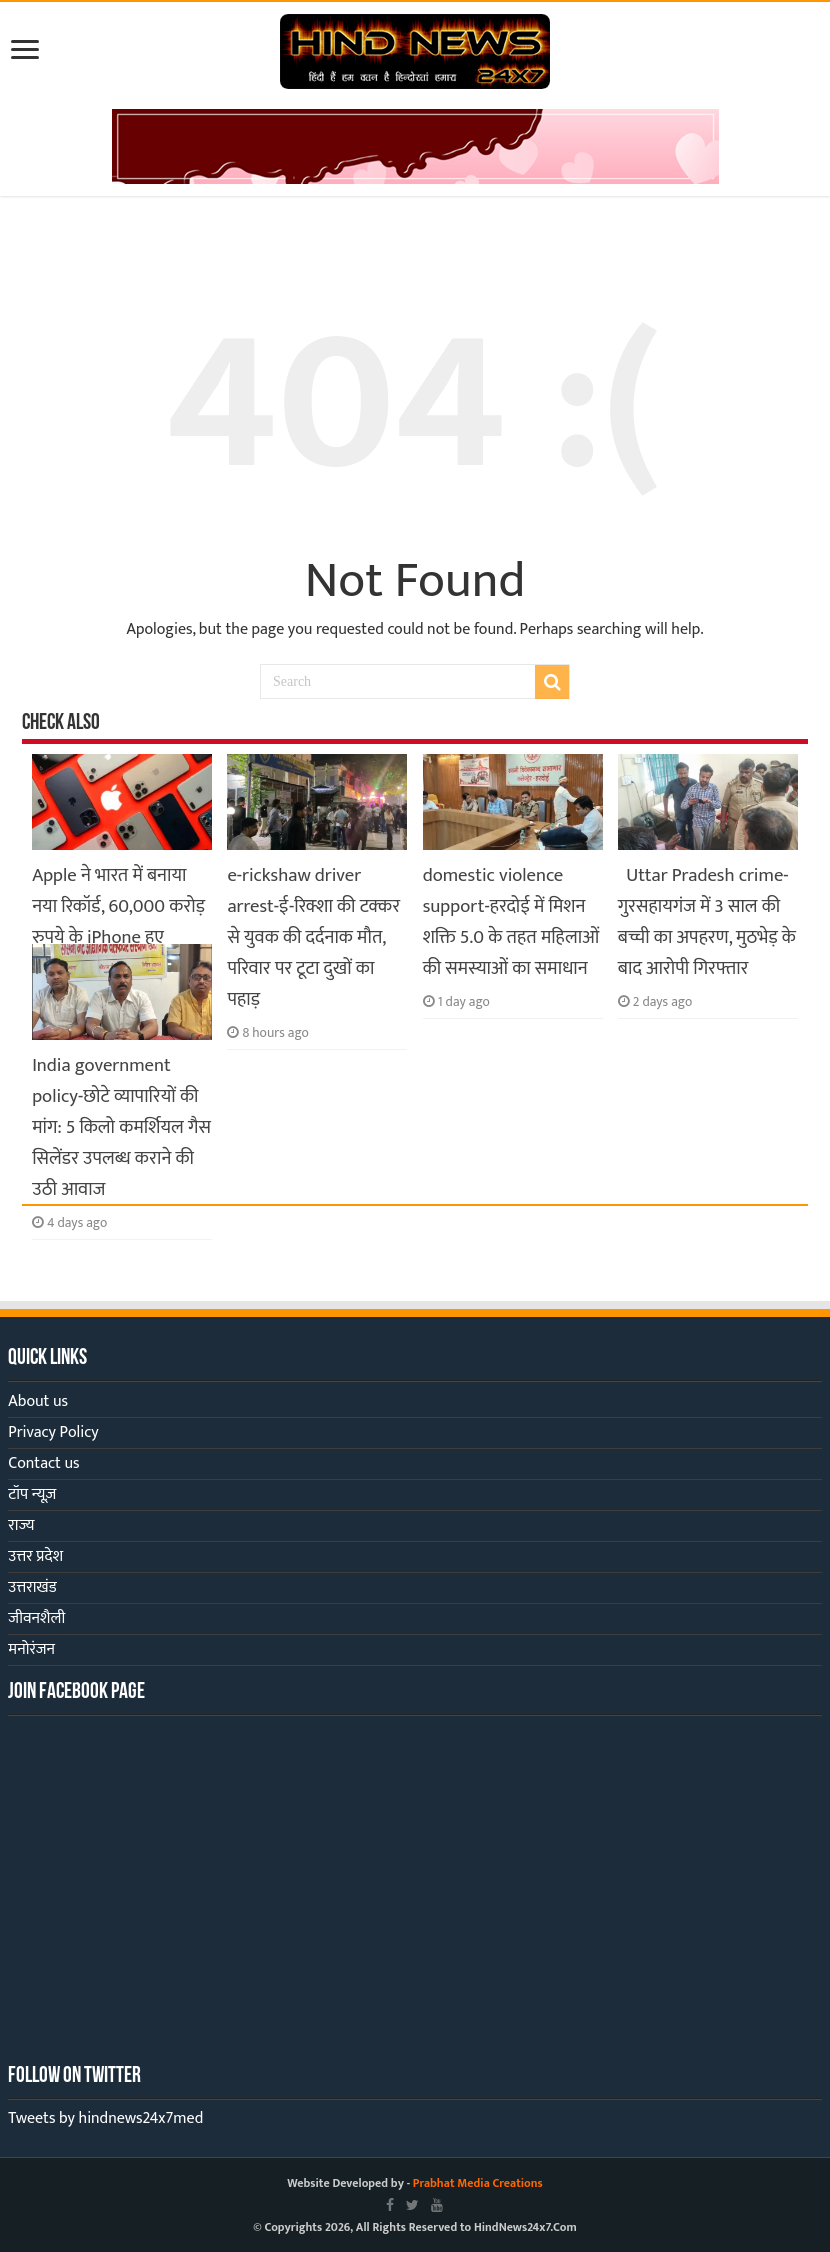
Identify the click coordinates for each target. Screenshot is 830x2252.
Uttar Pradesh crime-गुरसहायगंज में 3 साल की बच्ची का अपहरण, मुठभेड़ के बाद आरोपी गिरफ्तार (707, 922)
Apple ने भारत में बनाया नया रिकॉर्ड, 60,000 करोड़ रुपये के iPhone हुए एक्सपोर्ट (118, 922)
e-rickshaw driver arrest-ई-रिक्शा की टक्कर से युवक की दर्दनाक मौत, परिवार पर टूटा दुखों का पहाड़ (313, 937)
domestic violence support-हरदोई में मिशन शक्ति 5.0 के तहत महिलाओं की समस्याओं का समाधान (511, 922)
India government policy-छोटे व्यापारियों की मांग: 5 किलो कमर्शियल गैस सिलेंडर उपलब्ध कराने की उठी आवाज (121, 1127)
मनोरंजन (31, 1649)
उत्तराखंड (32, 1587)
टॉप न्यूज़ (32, 1494)
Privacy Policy (53, 1432)
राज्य (21, 1525)
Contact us (43, 1463)
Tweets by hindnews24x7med (105, 2118)
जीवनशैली (36, 1618)
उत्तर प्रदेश (35, 1556)
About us (38, 1401)
